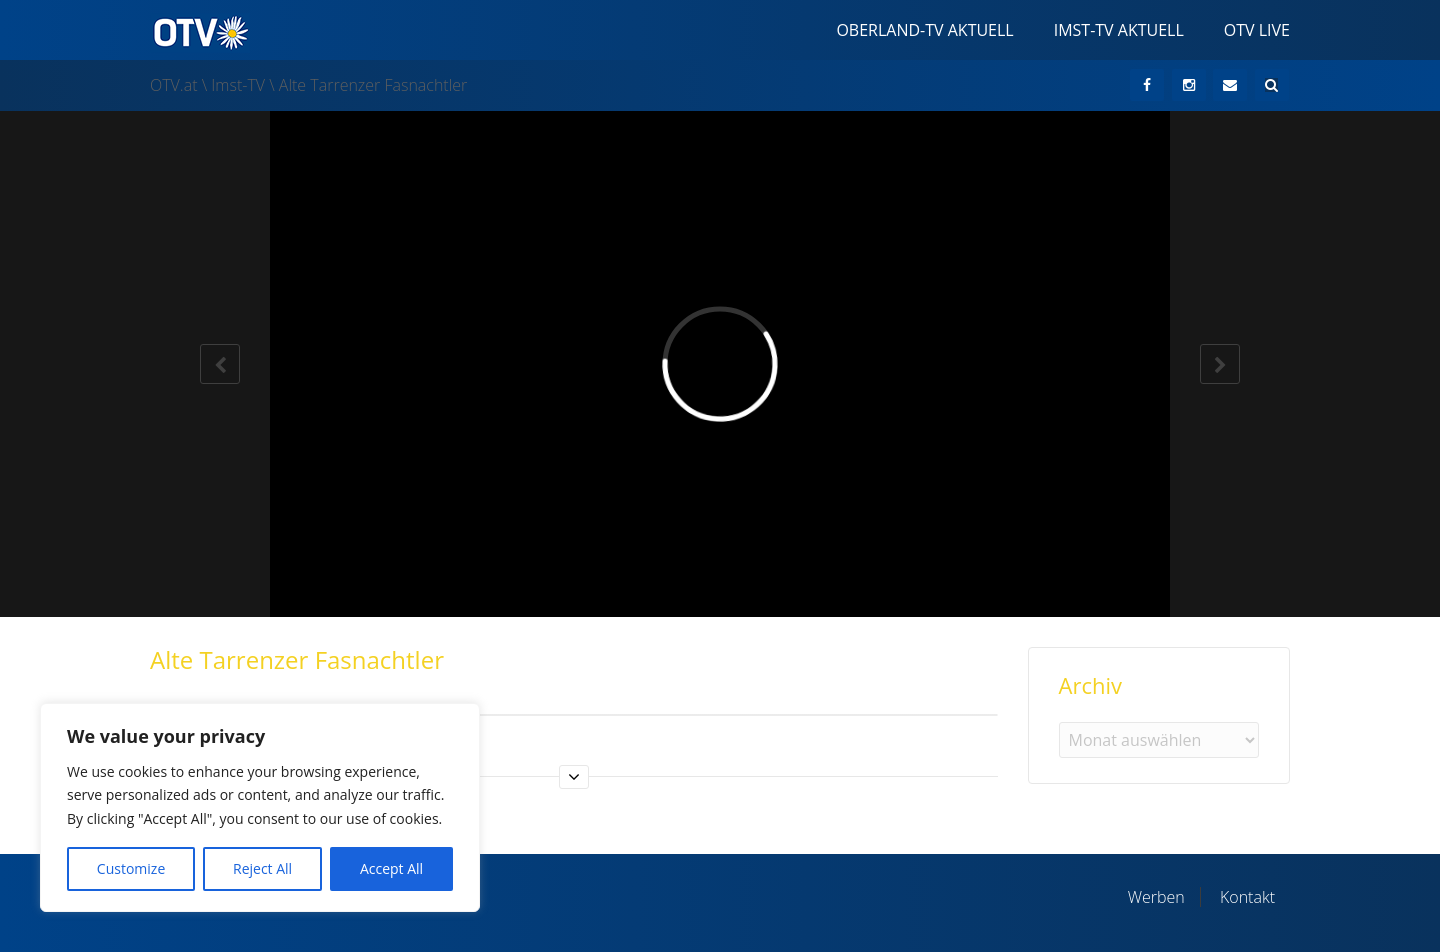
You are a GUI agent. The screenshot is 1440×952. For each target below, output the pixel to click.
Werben (1156, 897)
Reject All (262, 868)
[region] (260, 807)
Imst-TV (238, 85)
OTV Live (1257, 30)
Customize (131, 868)
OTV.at (174, 85)
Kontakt (1247, 897)
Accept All (391, 868)
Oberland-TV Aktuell (924, 30)
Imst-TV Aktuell (1119, 30)
